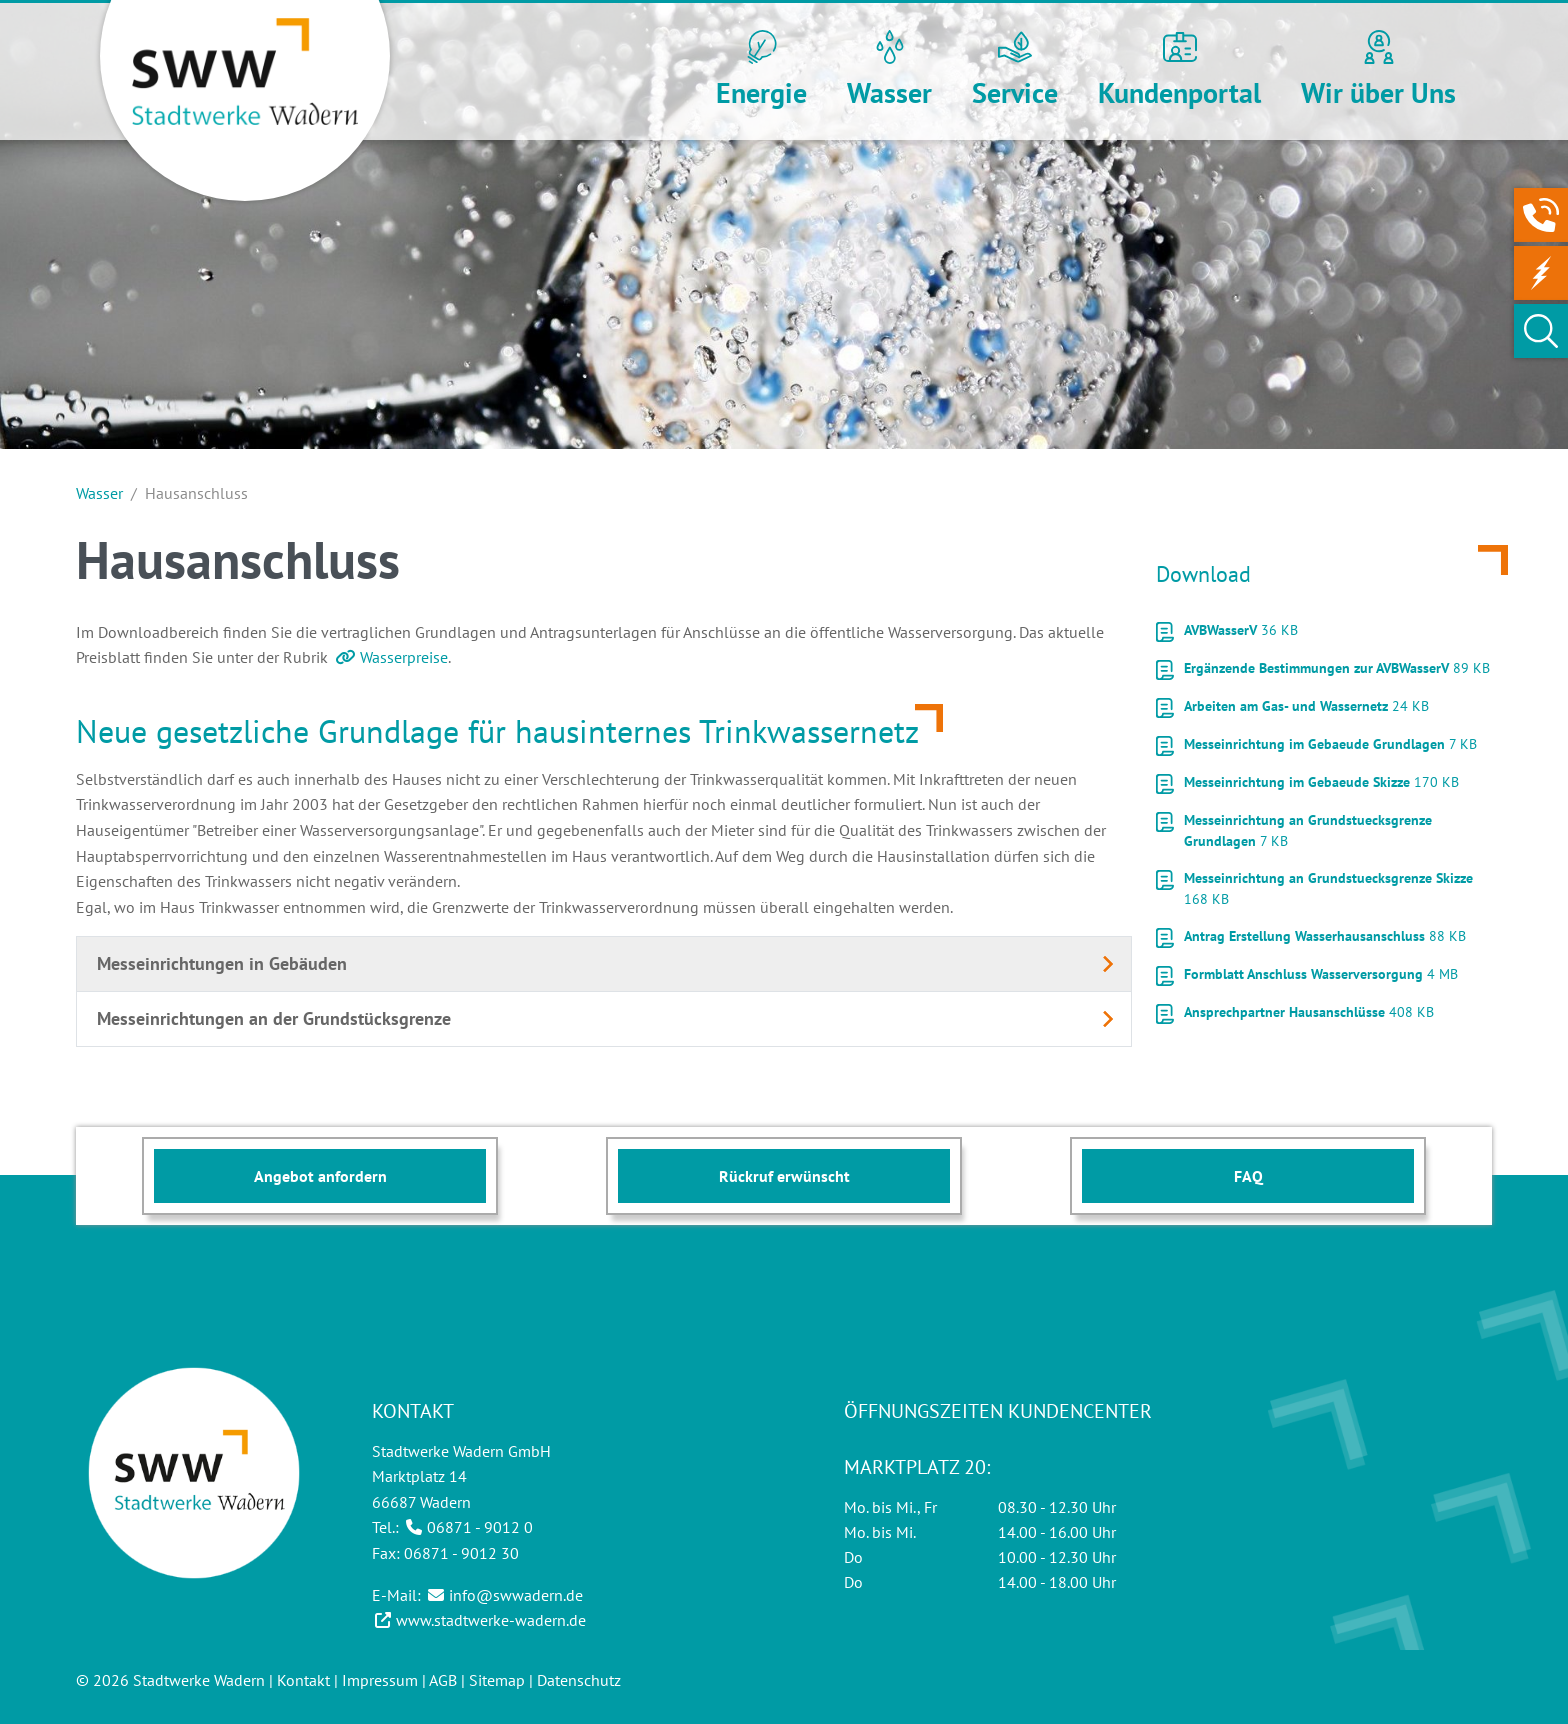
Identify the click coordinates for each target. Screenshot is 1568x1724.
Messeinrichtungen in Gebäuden (222, 963)
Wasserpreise (404, 657)
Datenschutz (579, 1680)
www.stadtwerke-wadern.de (491, 1620)
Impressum (380, 1680)
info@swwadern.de (516, 1595)
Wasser (99, 493)
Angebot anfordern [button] (320, 1176)
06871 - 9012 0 (480, 1527)
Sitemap (497, 1680)
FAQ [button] (1248, 1176)
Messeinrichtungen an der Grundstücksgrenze (274, 1018)
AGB (443, 1680)
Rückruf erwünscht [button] (784, 1176)
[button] (761, 72)
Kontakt (303, 1680)
